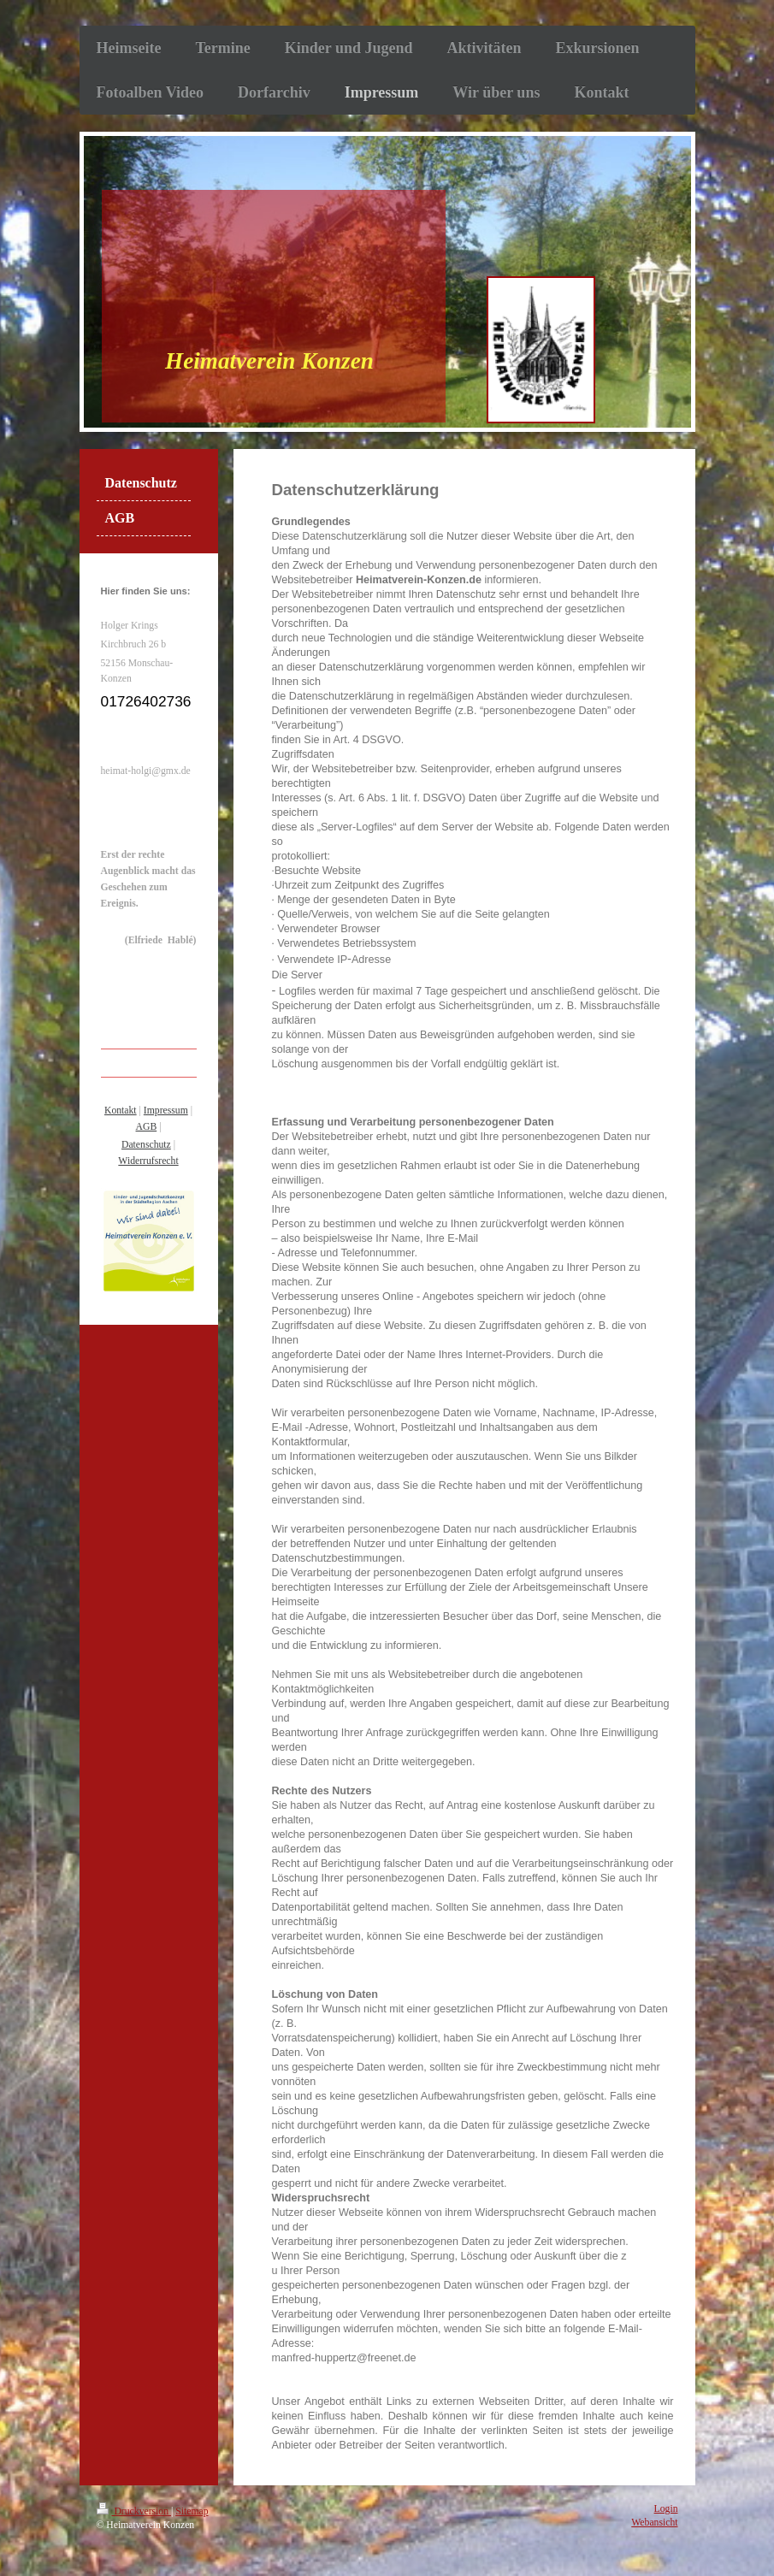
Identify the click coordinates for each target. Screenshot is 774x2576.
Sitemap (191, 2511)
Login (666, 2508)
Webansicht (654, 2522)
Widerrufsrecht (148, 1161)
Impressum (166, 1110)
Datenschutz (146, 1144)
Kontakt (120, 1110)
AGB (146, 1126)
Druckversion (134, 2511)
